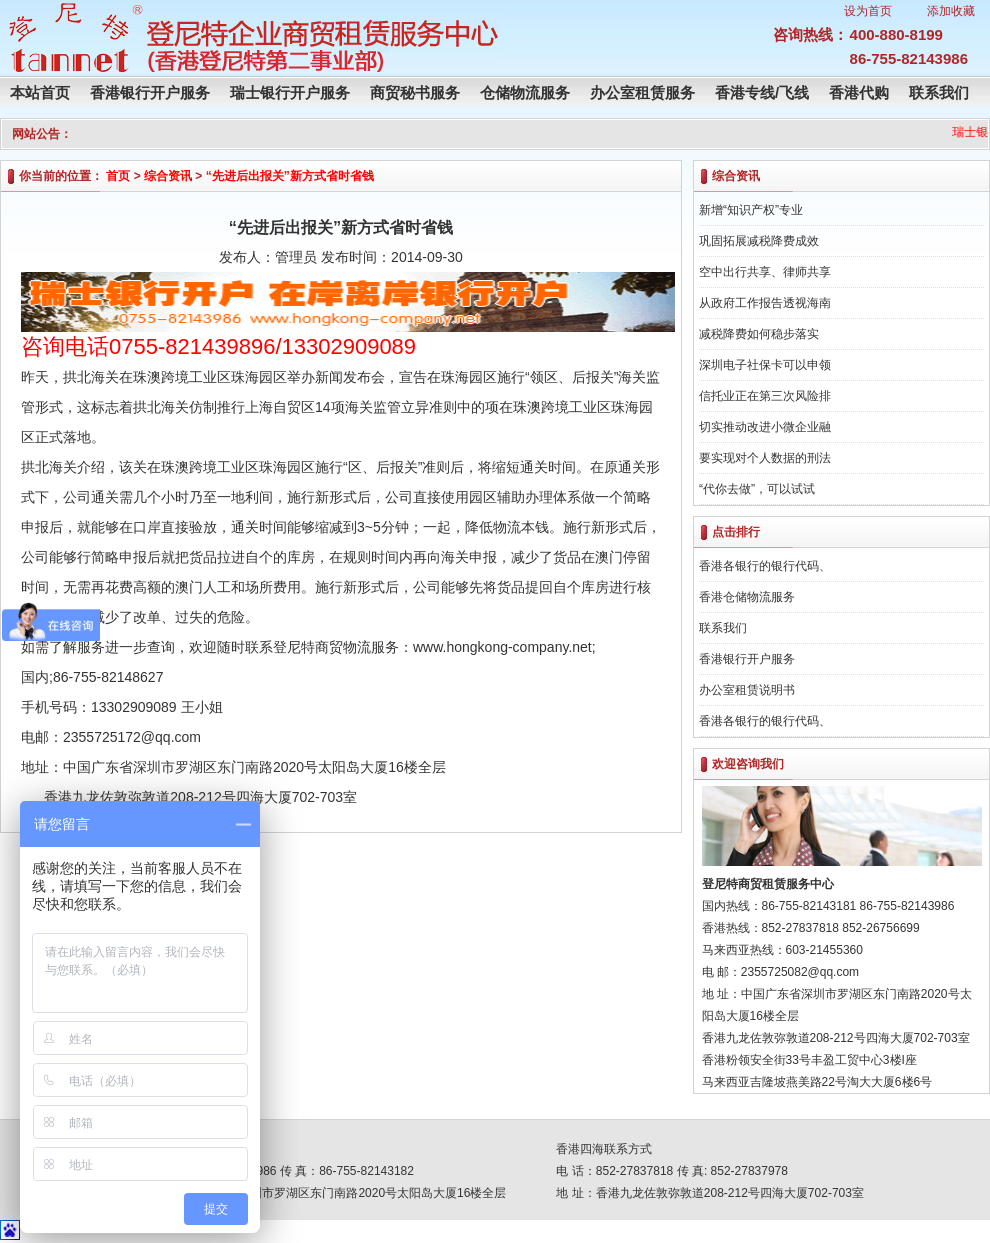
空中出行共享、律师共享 (765, 272)
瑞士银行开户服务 (290, 92)
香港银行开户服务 (150, 92)
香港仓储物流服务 (747, 597)
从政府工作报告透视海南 (765, 303)
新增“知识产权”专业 (751, 210)
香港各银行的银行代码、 (765, 566)
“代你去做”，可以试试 (757, 489)
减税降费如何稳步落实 (759, 334)
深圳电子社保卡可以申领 (765, 365)
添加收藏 (951, 11)
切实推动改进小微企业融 (765, 427)
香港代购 (859, 92)
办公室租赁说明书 (747, 690)
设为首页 (868, 11)
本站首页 (40, 92)
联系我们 (939, 92)
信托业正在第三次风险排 (765, 396)
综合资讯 (168, 176)
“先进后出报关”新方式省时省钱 (290, 176)
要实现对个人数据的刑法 (765, 458)
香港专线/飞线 (762, 92)
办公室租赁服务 (642, 92)
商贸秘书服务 (415, 92)
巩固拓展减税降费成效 (759, 241)
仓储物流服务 (525, 92)
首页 (118, 176)
